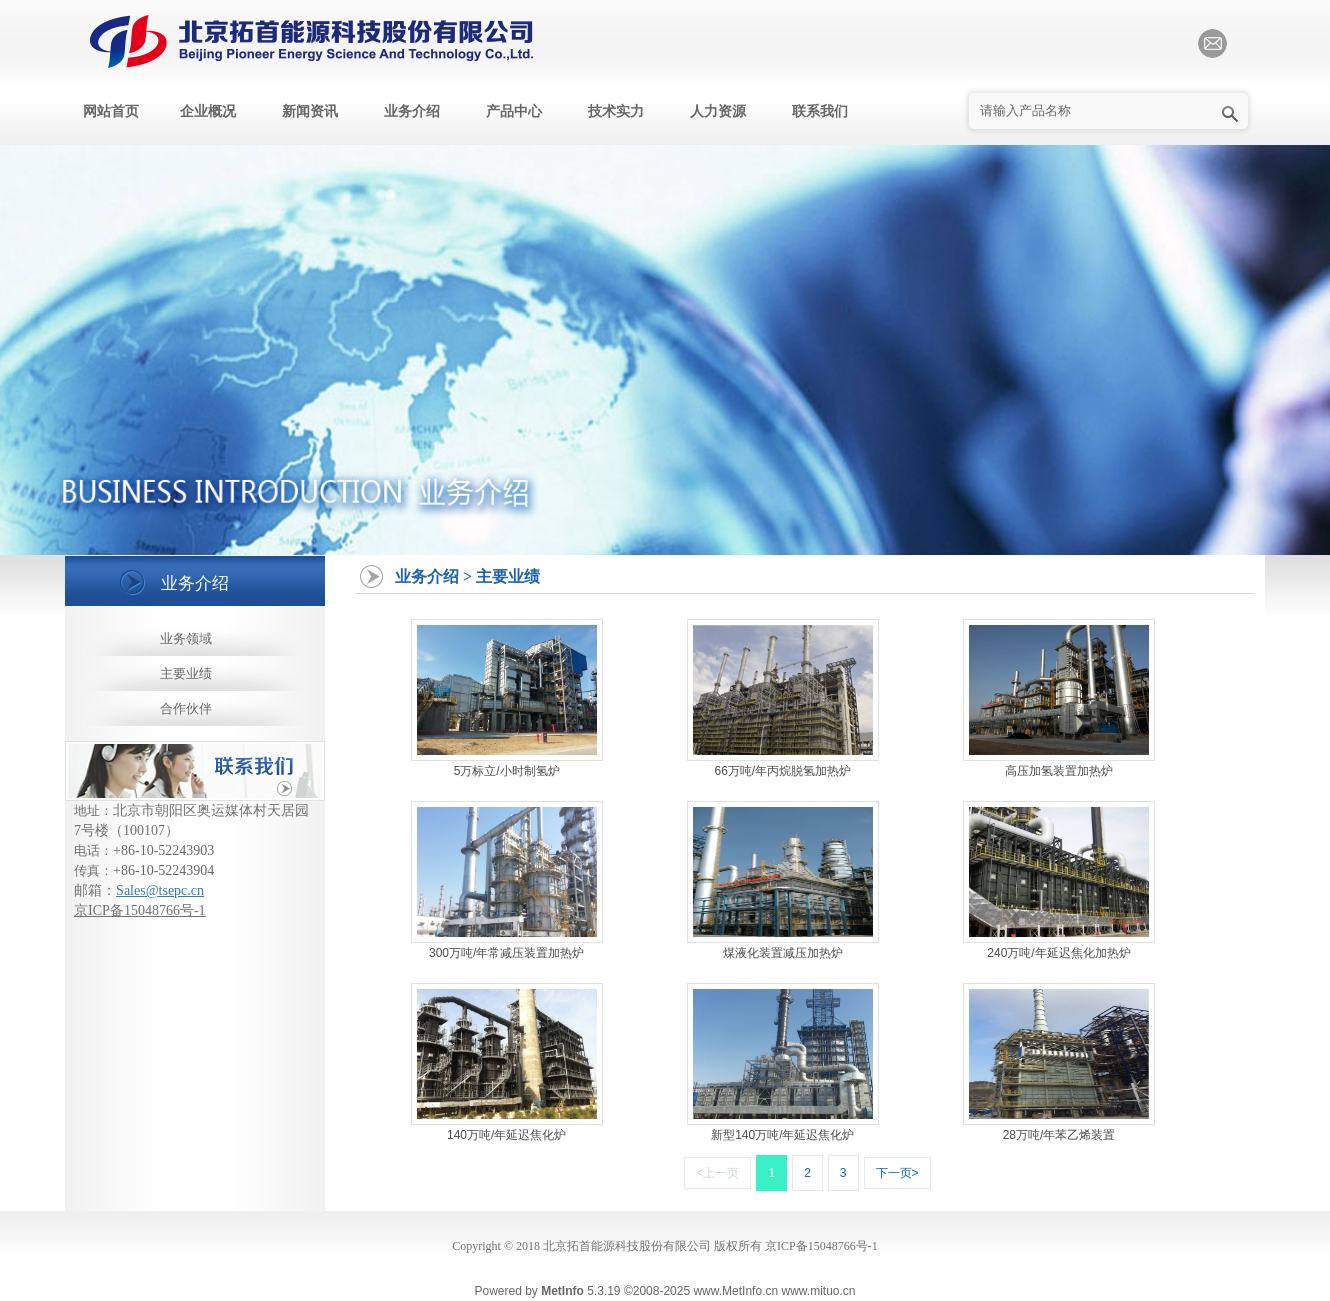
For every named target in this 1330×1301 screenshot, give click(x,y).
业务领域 (186, 638)
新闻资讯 (310, 111)
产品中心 (514, 111)
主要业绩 (186, 673)
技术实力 (616, 111)
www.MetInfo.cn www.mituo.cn (774, 1291)
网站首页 (111, 111)
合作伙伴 (186, 708)
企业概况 (208, 111)
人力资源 (718, 111)
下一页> (897, 1173)
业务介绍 (412, 111)
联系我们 (820, 111)
